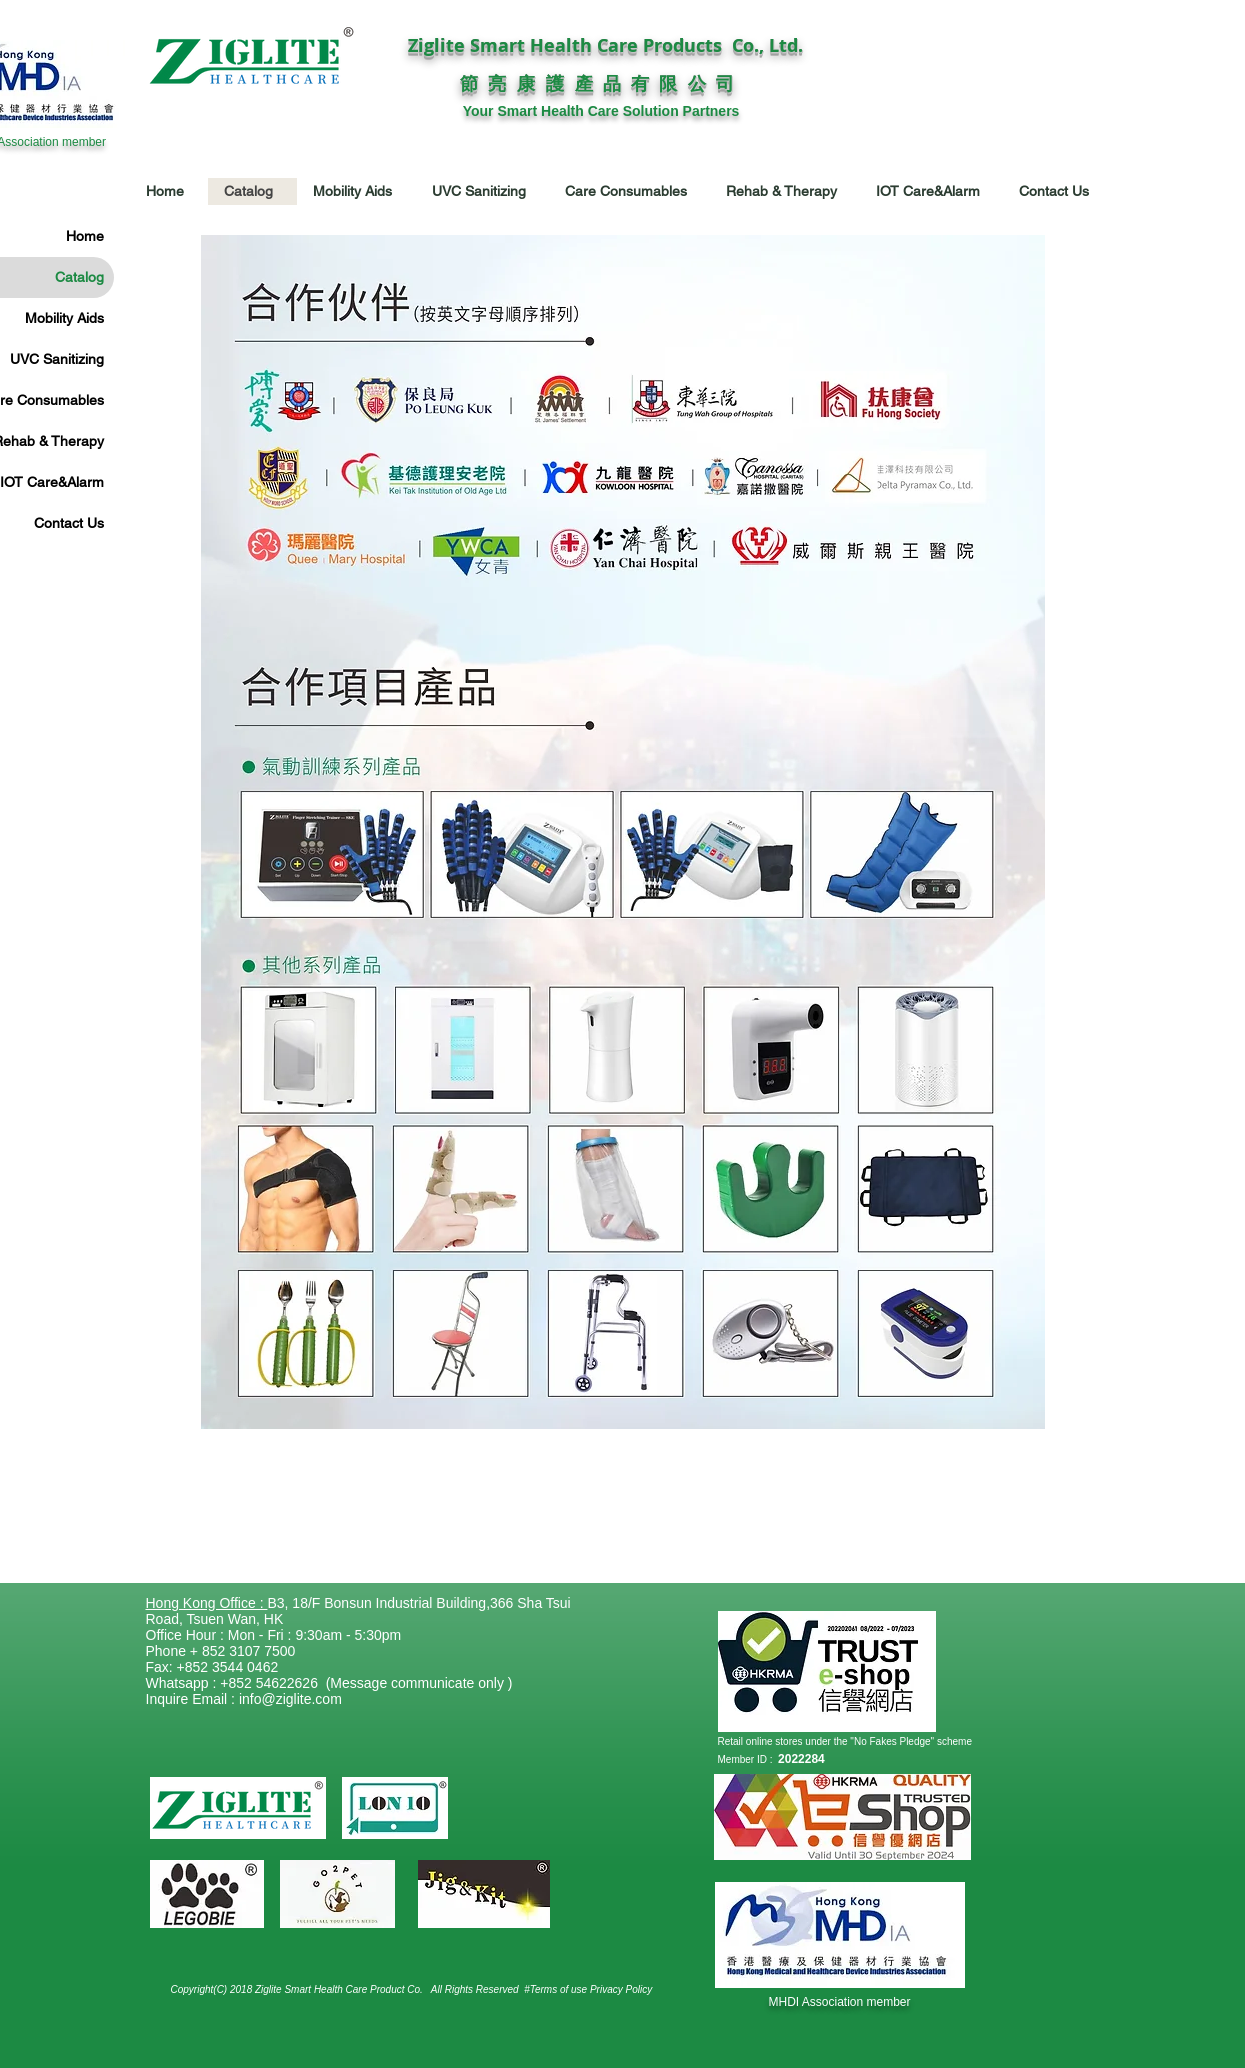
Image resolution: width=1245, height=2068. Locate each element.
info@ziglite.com (290, 1699)
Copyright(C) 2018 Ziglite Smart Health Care (271, 1989)
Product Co (395, 1989)
